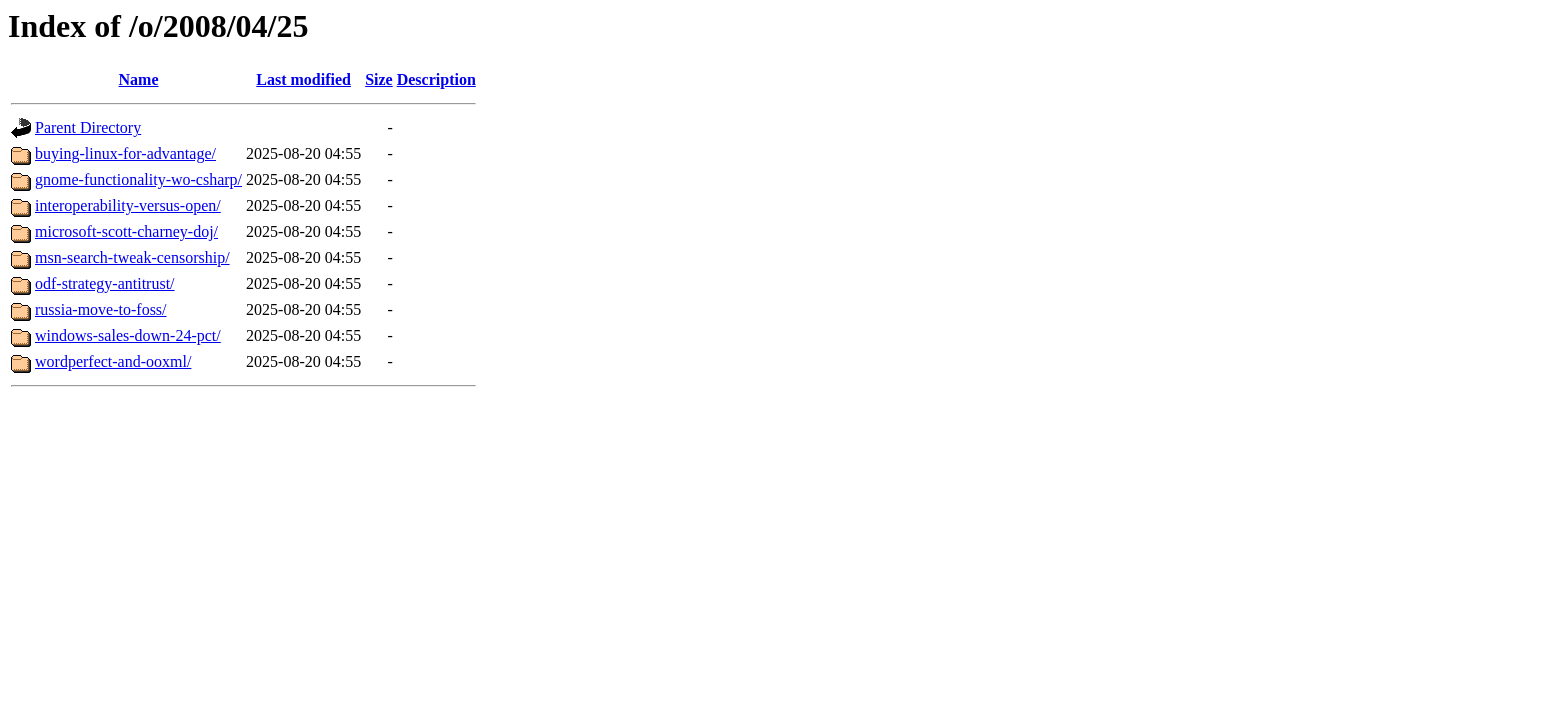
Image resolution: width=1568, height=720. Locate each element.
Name (139, 79)
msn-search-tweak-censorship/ (132, 257)
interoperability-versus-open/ (128, 205)
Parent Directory (88, 127)
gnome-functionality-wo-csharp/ (138, 179)
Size (379, 79)
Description (436, 79)
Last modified (303, 79)
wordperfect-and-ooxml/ (113, 361)
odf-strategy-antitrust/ (105, 283)
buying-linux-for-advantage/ (125, 153)
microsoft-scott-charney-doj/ (126, 231)
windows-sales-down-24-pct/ (128, 335)
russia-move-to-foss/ (101, 309)
